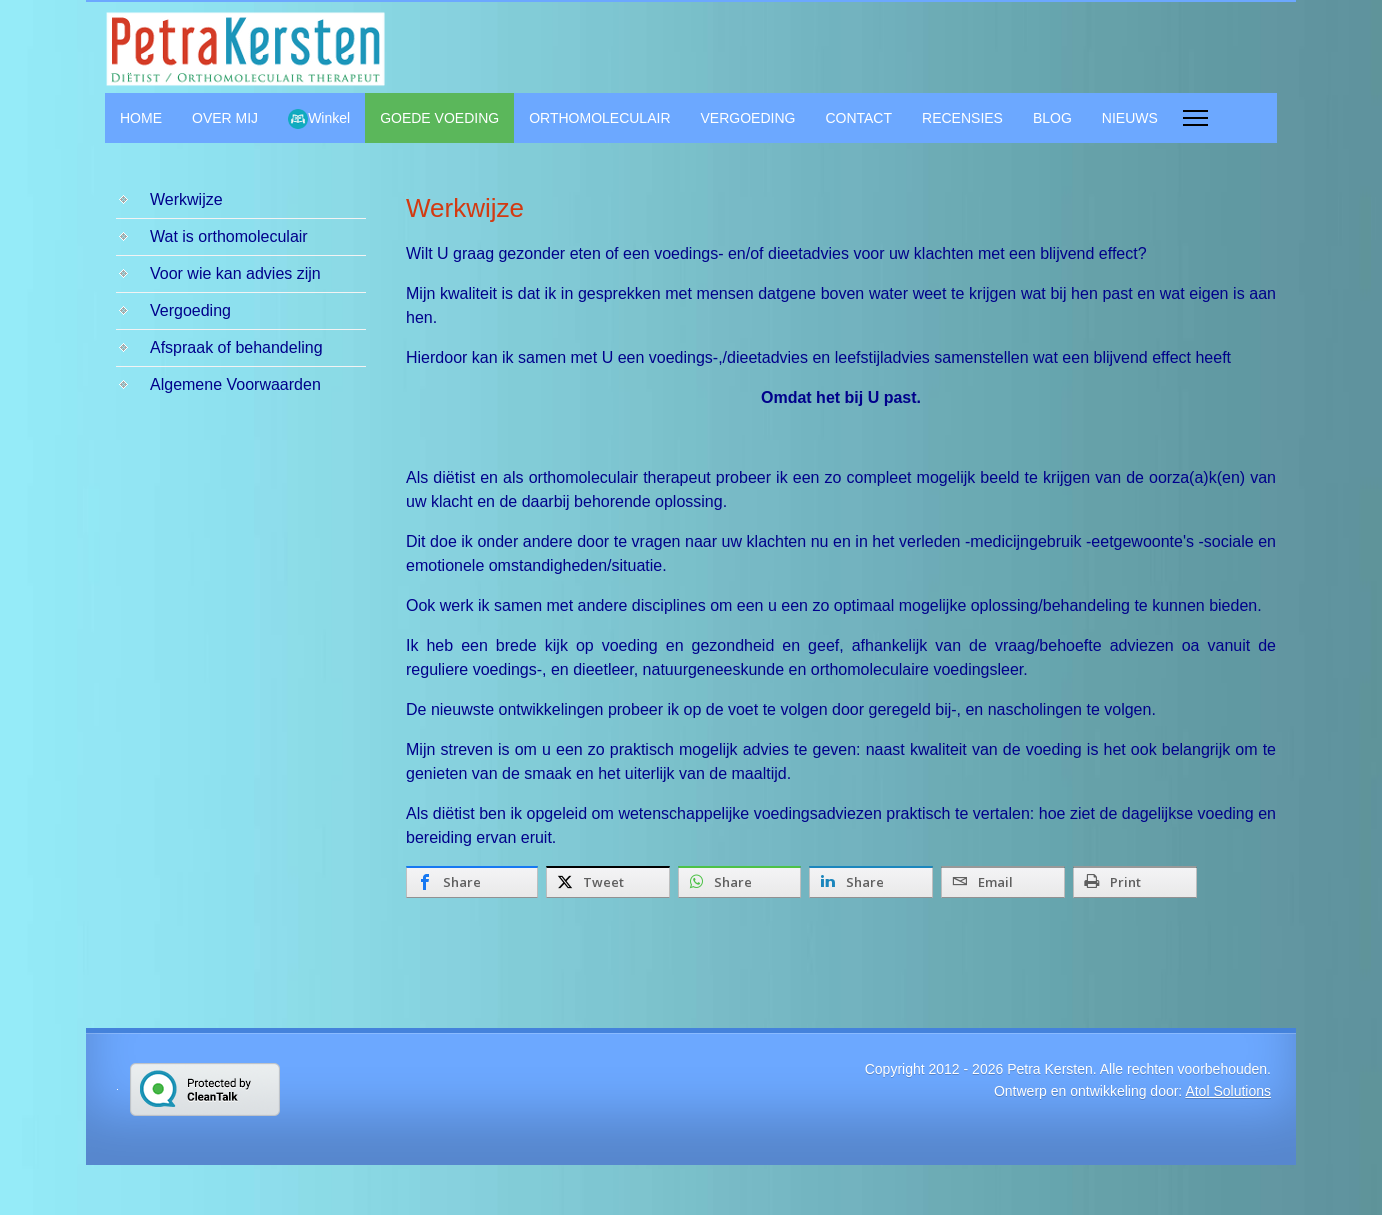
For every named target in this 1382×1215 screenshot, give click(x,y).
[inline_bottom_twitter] (608, 882)
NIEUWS (1130, 118)
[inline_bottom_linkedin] (871, 882)
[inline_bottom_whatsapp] (740, 882)
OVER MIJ (225, 118)
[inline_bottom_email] (1003, 882)
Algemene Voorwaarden (235, 384)
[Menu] (1195, 118)
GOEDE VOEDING (439, 118)
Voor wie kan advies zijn (235, 273)
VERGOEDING (748, 118)
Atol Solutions (1228, 1091)
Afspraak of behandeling (236, 347)
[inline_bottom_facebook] (472, 882)
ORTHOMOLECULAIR (599, 118)
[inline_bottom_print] (1135, 882)
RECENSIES (962, 118)
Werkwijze (186, 199)
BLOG (1052, 118)
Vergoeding (190, 310)
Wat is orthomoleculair (229, 236)
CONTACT (858, 118)
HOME (141, 118)
